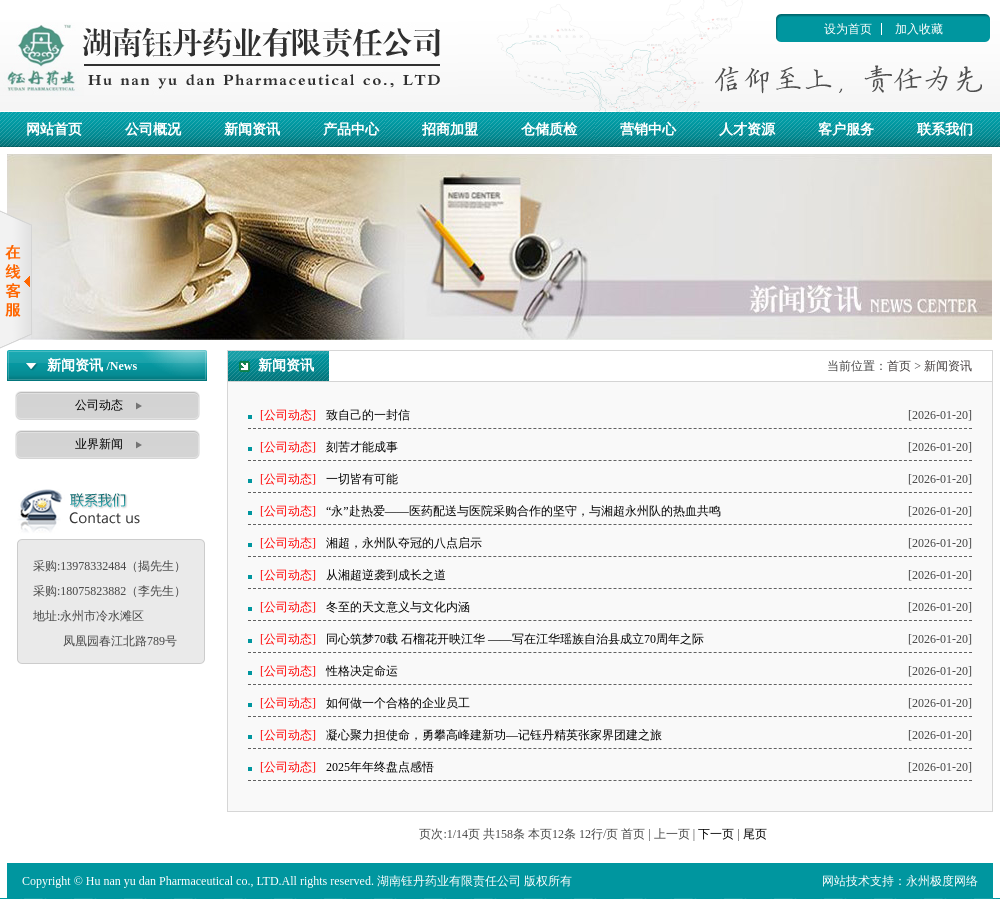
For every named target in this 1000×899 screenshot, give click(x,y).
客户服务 (846, 129)
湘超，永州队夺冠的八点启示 (404, 543)
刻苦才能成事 (362, 447)
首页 (899, 366)
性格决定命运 (362, 671)
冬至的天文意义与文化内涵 (398, 607)
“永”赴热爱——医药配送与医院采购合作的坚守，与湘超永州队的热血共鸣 (523, 511)
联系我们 (945, 129)
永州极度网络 (942, 881)
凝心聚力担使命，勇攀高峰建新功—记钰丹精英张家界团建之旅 (494, 735)
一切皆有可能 (362, 479)
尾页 (755, 834)
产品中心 (351, 129)
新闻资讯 (252, 129)
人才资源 (747, 129)
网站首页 (54, 129)
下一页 (716, 834)
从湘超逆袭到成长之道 (386, 575)
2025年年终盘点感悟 (380, 767)
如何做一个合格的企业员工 (398, 703)
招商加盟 (450, 129)
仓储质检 (549, 129)
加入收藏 (919, 29)
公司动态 (99, 405)
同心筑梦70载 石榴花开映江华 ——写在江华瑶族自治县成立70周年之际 (515, 639)
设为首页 (848, 29)
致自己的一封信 (368, 415)
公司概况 (153, 129)
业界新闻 (99, 444)
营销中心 (648, 129)
